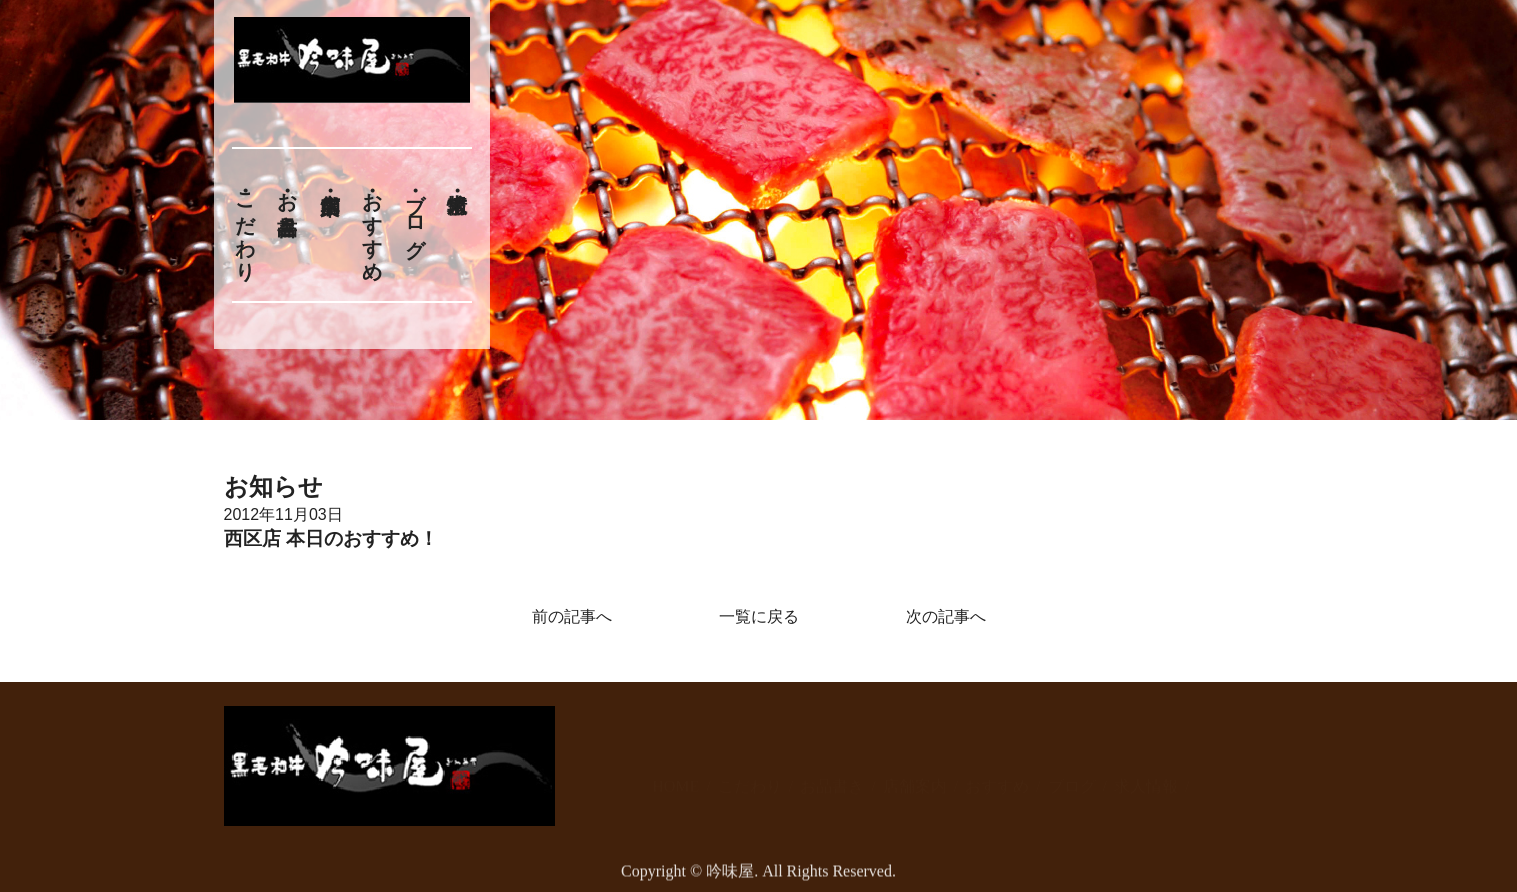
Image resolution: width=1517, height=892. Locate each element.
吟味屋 (730, 878)
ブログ (415, 213)
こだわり (246, 225)
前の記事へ (572, 616)
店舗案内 (915, 775)
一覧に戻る (759, 616)
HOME (675, 775)
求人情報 (1146, 775)
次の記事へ (946, 616)
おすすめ (373, 225)
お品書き (288, 202)
